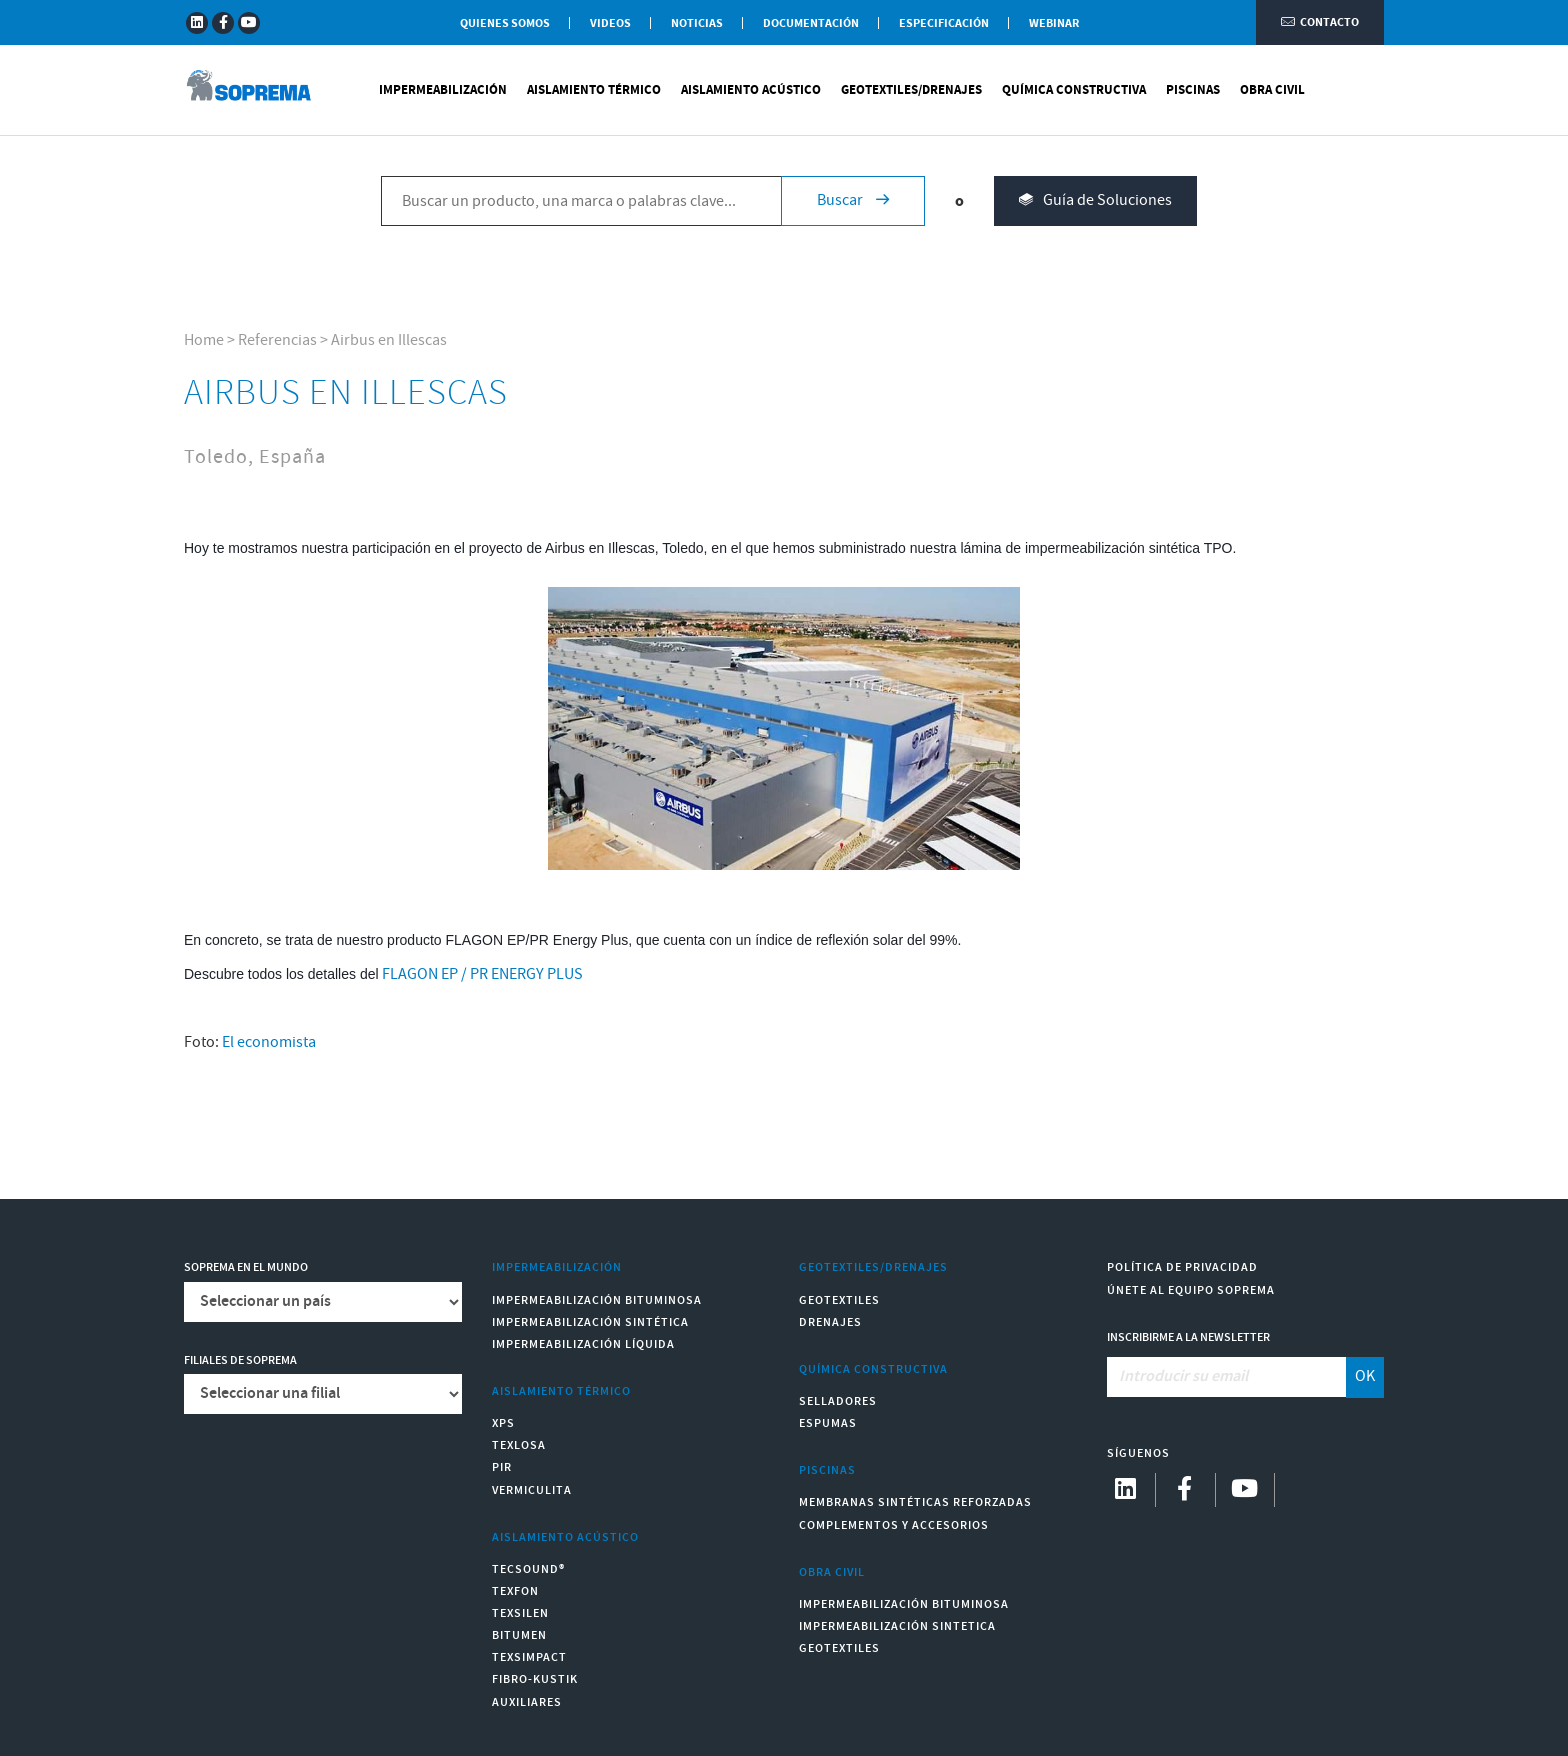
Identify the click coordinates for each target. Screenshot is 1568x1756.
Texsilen (520, 1613)
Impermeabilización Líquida (583, 1344)
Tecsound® (528, 1569)
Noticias (697, 23)
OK (1365, 1376)
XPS (503, 1423)
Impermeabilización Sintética (590, 1322)
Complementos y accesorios (894, 1525)
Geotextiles (839, 1300)
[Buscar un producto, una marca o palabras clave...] (581, 201)
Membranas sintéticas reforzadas (915, 1502)
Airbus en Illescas (389, 340)
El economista (269, 1042)
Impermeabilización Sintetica (897, 1626)
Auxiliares (527, 1702)
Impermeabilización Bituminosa (597, 1300)
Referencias (277, 340)
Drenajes (830, 1322)
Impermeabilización (443, 90)
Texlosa (519, 1445)
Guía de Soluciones (1095, 201)
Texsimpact (529, 1657)
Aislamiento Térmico (594, 90)
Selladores (838, 1401)
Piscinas (1193, 90)
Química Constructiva (1074, 90)
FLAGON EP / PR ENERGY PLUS (482, 974)
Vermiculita (532, 1490)
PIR (502, 1467)
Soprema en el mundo (246, 1267)
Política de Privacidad (1182, 1267)
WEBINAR (1054, 23)
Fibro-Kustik (535, 1679)
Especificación (944, 23)
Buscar (853, 200)
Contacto (1320, 22)
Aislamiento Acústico (751, 90)
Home (204, 340)
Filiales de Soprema (240, 1360)
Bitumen (519, 1635)
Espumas (828, 1423)
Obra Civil (1272, 90)
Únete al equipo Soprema (1191, 1290)
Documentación (811, 23)
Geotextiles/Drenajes (911, 90)
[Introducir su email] (1227, 1377)
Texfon (515, 1591)
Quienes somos (505, 23)
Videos (610, 23)
